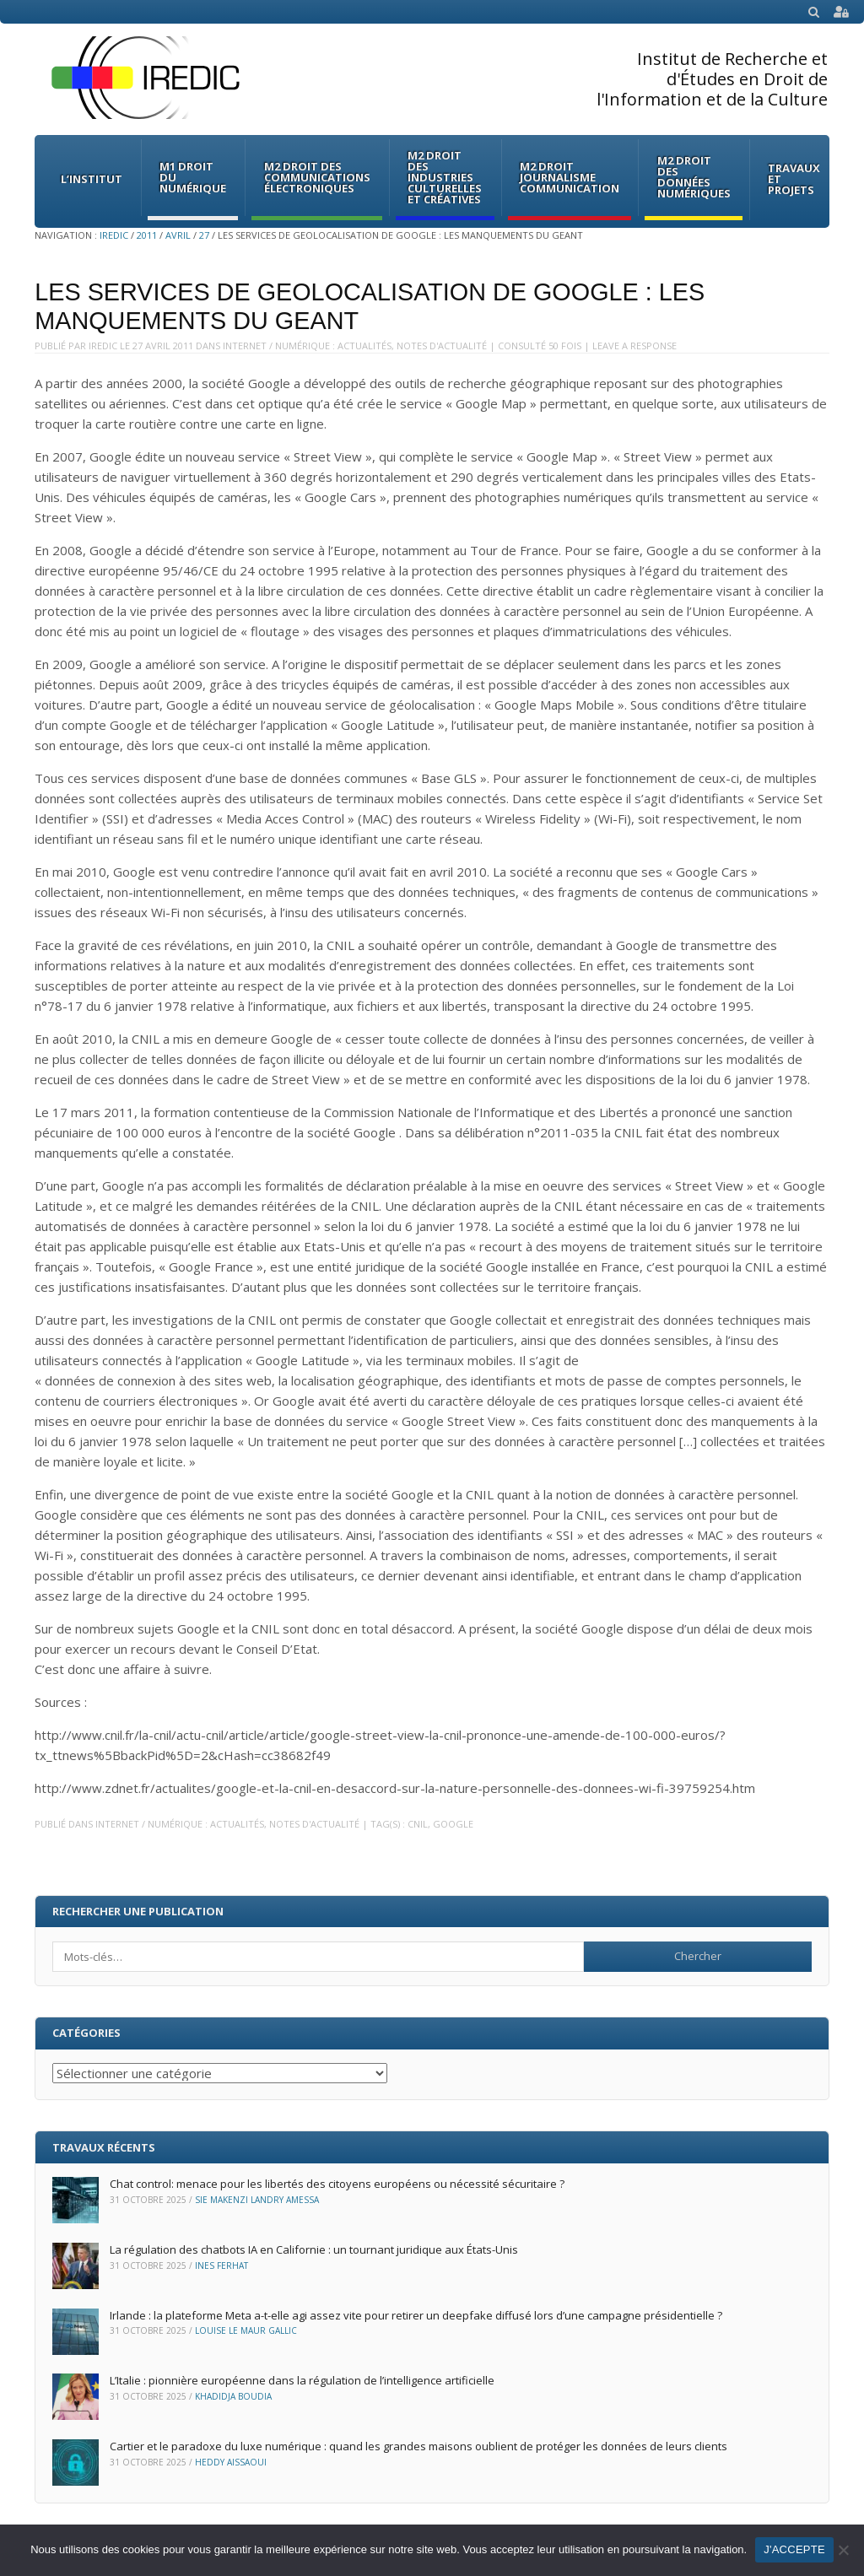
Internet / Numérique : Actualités (307, 345)
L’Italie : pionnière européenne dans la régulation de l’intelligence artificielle (302, 2380)
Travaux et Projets (794, 178)
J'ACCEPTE (794, 2549)
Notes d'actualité (442, 345)
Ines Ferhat (221, 2265)
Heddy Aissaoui (231, 2462)
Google (453, 1823)
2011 (147, 235)
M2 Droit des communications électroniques (317, 177)
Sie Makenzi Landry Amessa (257, 2200)
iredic (103, 345)
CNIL (418, 1823)
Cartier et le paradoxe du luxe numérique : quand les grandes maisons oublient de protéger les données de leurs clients (418, 2446)
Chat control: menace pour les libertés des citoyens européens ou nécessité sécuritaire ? (337, 2183)
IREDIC (114, 235)
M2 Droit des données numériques (694, 177)
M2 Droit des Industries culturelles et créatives (445, 177)
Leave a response (634, 345)
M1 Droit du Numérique (192, 177)
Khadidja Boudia (233, 2396)
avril (178, 235)
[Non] (842, 2549)
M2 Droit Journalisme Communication (569, 177)
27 (204, 235)
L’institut (91, 178)
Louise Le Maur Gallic (246, 2330)
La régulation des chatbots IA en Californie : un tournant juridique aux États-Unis (314, 2249)
